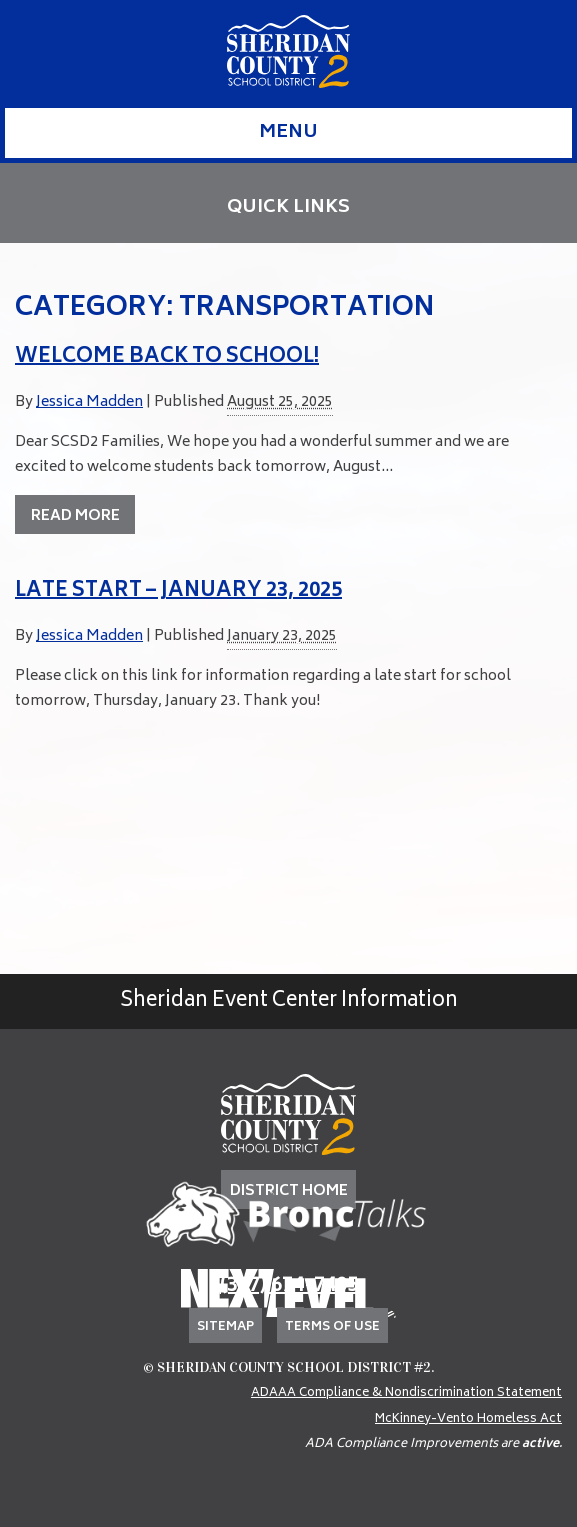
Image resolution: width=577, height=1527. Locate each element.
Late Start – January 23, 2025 (178, 591)
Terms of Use (332, 1327)
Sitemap (225, 1327)
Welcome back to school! (167, 357)
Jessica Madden (89, 402)
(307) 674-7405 (289, 1286)
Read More (75, 516)
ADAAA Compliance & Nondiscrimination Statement (406, 1393)
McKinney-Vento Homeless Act (468, 1419)
